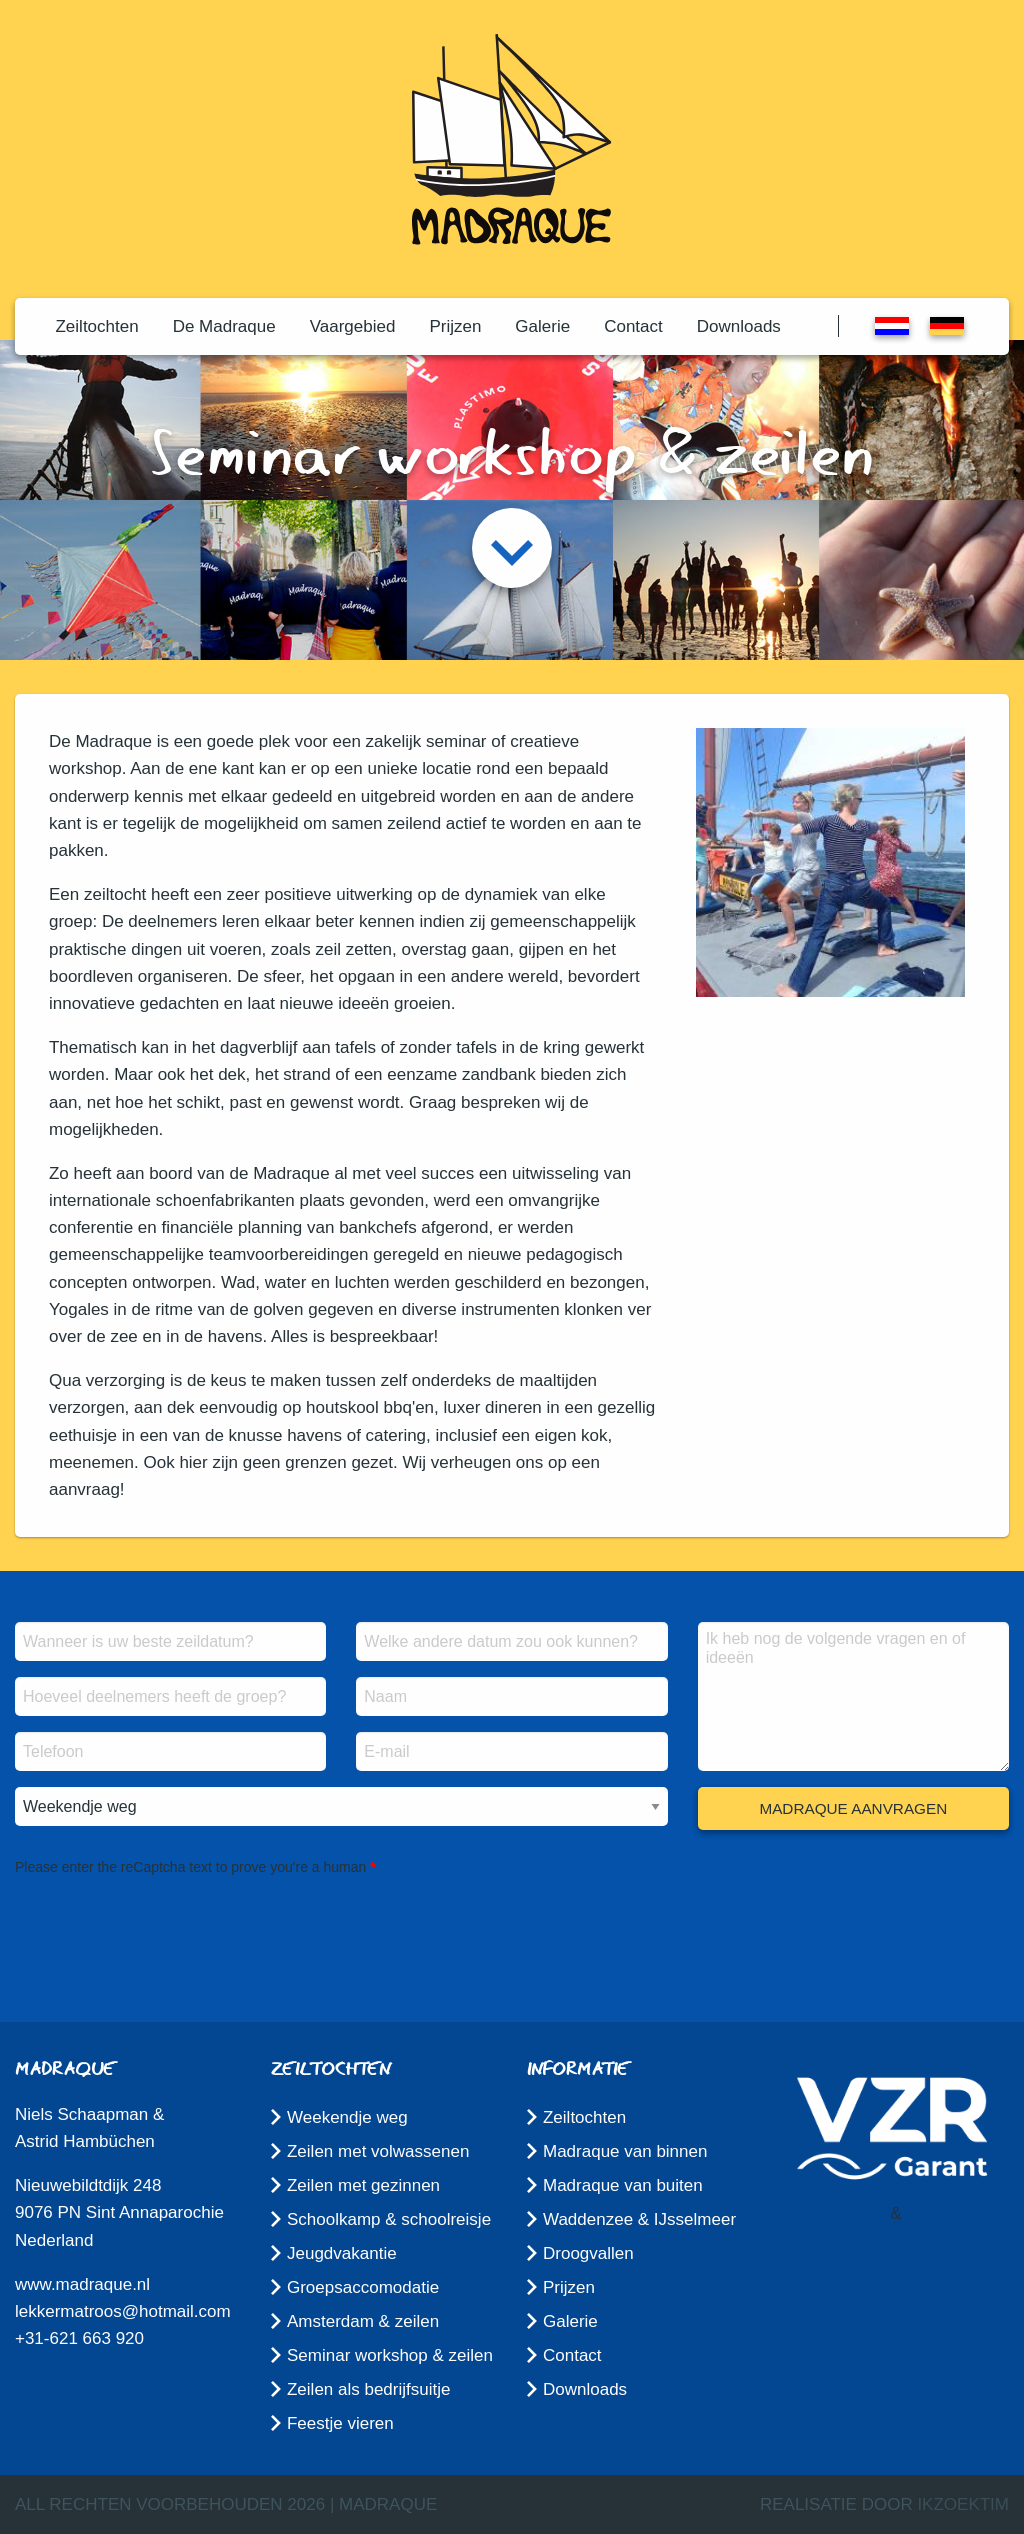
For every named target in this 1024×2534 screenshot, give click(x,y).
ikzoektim (963, 2504)
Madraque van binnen (625, 2151)
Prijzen (455, 326)
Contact (633, 326)
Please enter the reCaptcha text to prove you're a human (190, 1867)
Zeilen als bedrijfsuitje (368, 2389)
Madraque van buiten (623, 2185)
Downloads (739, 326)
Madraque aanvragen (853, 1808)
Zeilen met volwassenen (378, 2151)
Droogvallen (588, 2253)
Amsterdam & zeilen (363, 2321)
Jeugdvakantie (342, 2253)
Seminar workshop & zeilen (390, 2355)
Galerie (542, 326)
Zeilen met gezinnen (363, 2185)
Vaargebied (353, 326)
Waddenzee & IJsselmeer (639, 2219)
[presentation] (167, 1919)
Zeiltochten (96, 326)
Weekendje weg (347, 2117)
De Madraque (224, 326)
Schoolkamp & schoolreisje (389, 2219)
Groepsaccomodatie (363, 2287)
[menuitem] (96, 326)
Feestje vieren (340, 2423)
